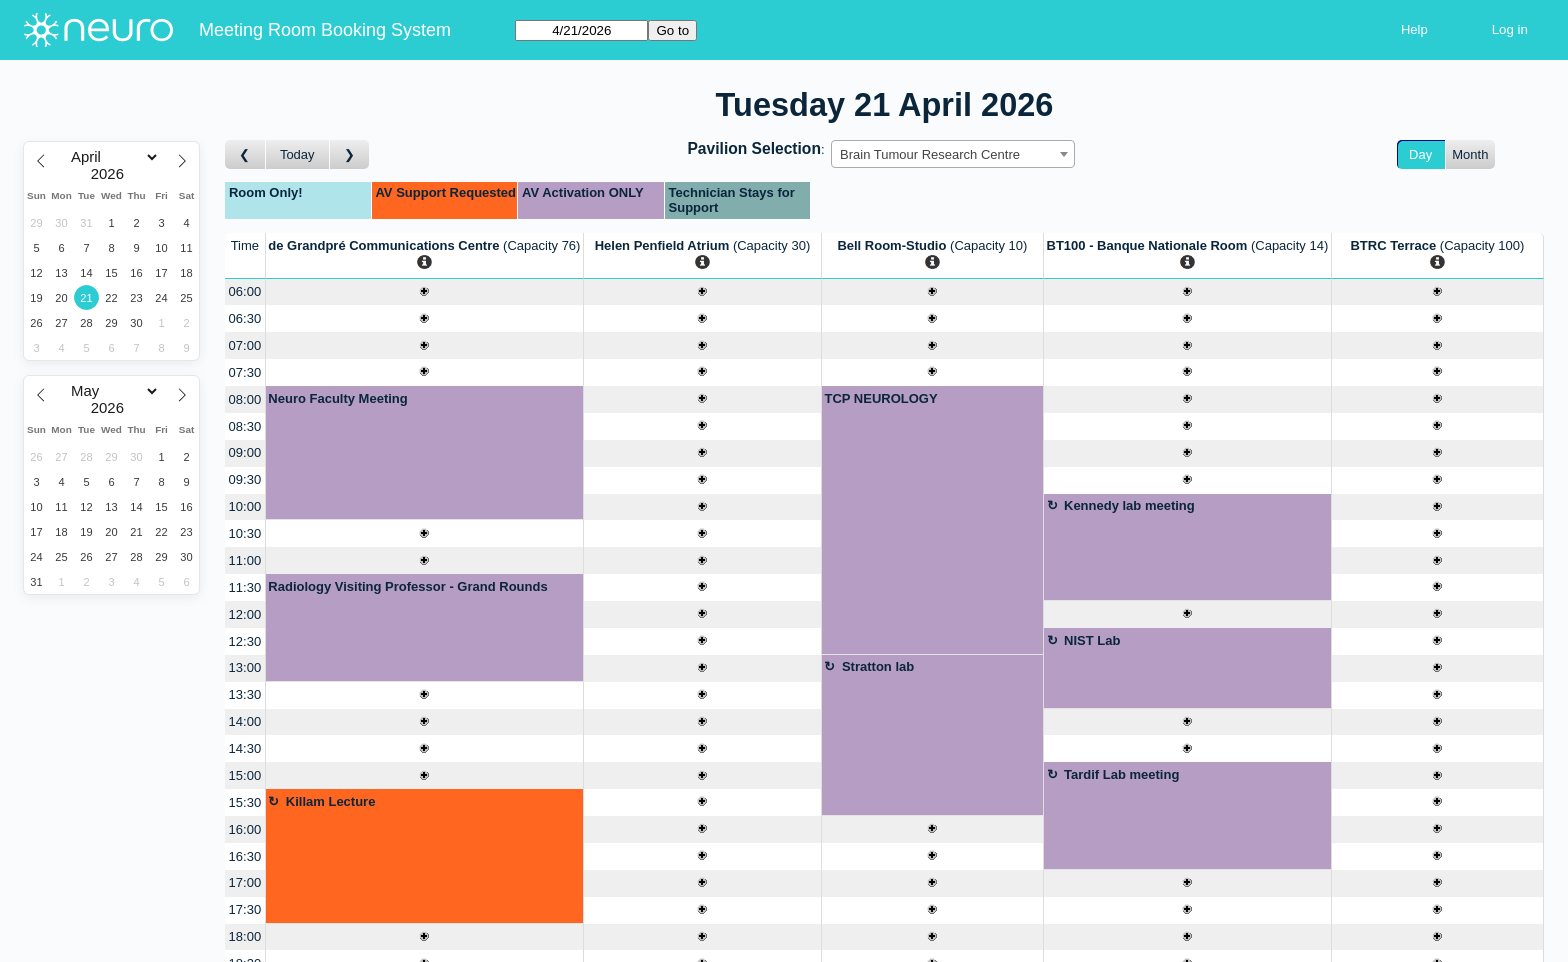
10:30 (245, 533)
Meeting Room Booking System (325, 30)
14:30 (245, 748)
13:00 (245, 667)
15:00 (245, 775)
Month (1470, 154)
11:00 (245, 560)
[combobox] (953, 154)
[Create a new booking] (424, 292)
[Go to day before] (245, 154)
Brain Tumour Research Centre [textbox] (930, 154)
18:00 (245, 936)
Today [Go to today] (297, 154)
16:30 (245, 856)
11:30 (245, 587)
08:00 (245, 399)
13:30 (245, 694)
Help (1414, 29)
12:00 (245, 614)
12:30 (245, 641)
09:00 (245, 452)
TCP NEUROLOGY (880, 398)
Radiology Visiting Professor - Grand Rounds (407, 586)
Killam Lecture (331, 801)
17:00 (245, 882)
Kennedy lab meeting (1129, 505)
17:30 (245, 909)
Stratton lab (878, 666)
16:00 (245, 829)
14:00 (245, 721)
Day (1420, 154)
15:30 (245, 802)
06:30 (245, 318)
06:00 (245, 291)
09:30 (245, 479)
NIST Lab (1092, 640)
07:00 (245, 345)
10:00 (245, 506)
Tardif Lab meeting (1121, 774)
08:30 (245, 426)
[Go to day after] (350, 154)
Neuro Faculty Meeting (337, 398)
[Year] (112, 174)
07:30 (245, 372)
